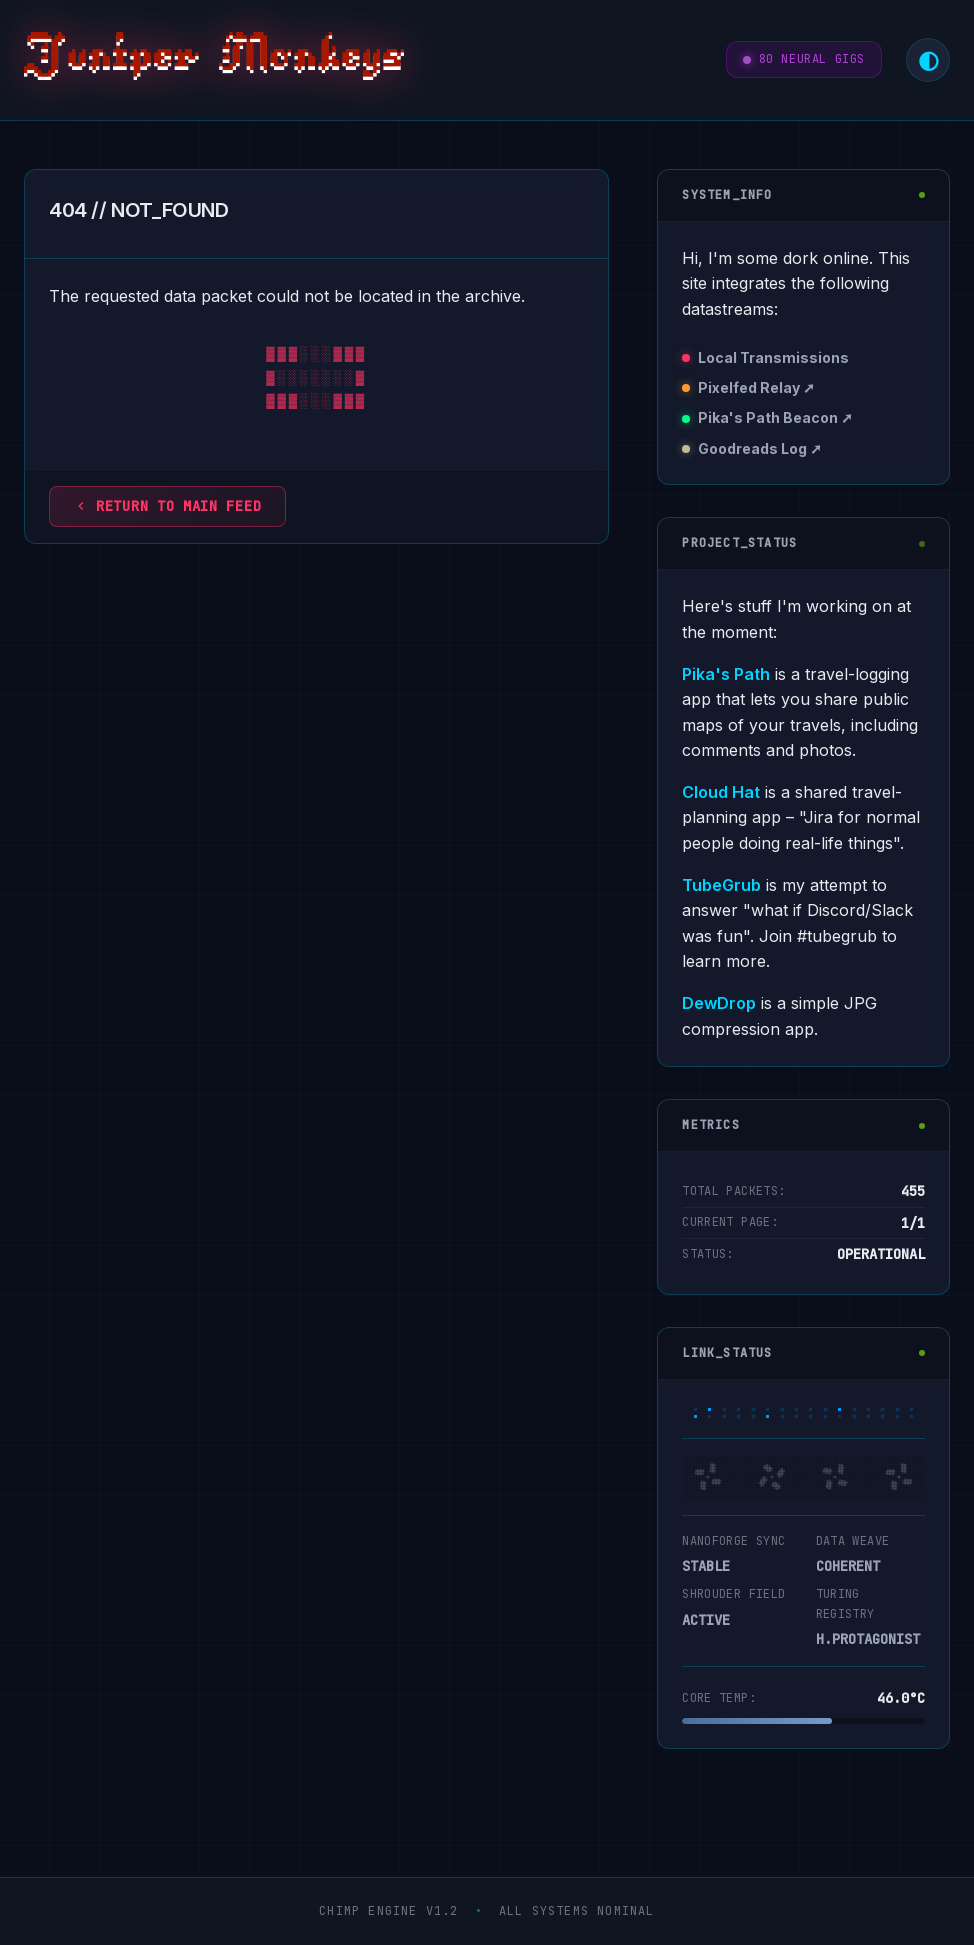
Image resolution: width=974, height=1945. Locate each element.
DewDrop (719, 1003)
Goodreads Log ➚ (760, 448)
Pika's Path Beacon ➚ (775, 417)
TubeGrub (721, 885)
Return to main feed (167, 506)
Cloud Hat (721, 792)
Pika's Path (726, 674)
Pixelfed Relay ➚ (756, 387)
